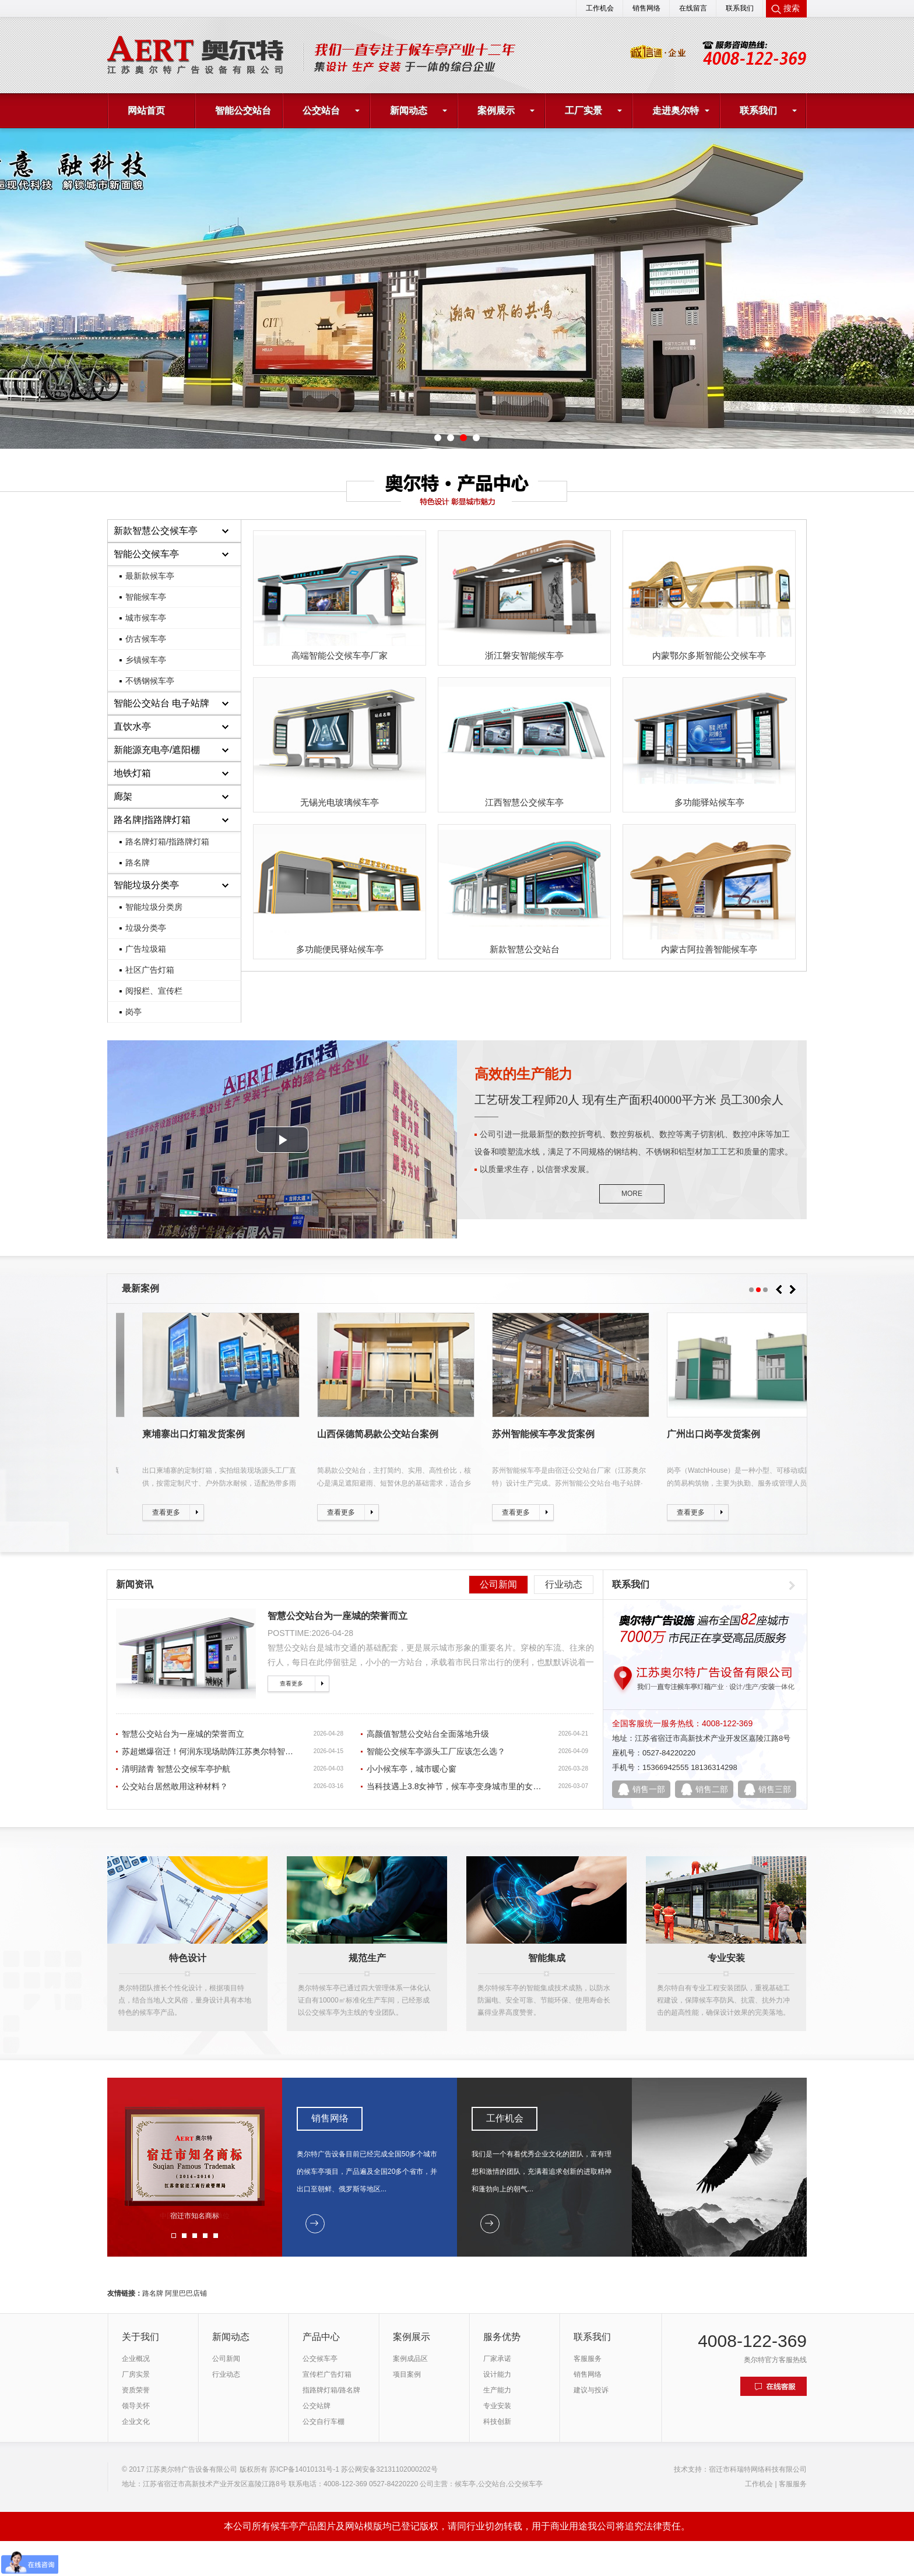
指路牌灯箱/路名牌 (331, 2390)
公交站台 (321, 110)
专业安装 (497, 2406)
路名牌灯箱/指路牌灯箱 (167, 841)
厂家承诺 (497, 2359)
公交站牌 (317, 2406)
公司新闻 (498, 1584)
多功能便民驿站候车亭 (340, 949)
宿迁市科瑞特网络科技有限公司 (758, 2469)
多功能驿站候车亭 (709, 802)
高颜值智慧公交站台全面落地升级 (428, 1734)
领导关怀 (136, 2406)
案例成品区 (410, 2359)
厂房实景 (136, 2374)
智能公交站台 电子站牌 (161, 703)
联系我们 (740, 8)
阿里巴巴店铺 (186, 2293)
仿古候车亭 (145, 638)
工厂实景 (583, 110)
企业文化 (136, 2421)
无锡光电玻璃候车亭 (339, 802)
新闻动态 (408, 110)
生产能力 (497, 2390)
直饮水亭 (132, 726)
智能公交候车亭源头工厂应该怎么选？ (436, 1751)
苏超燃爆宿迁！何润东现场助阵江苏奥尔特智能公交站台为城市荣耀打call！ (258, 1751)
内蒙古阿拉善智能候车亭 (709, 949)
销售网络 (646, 8)
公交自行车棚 (323, 2421)
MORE (631, 1194)
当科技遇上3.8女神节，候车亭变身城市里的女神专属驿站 (470, 1786)
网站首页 (146, 110)
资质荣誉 (136, 2390)
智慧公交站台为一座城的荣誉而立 (337, 1616)
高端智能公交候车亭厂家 (339, 655)
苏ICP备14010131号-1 (304, 2469)
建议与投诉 (591, 2390)
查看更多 (291, 1683)
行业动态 (563, 1584)
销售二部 (711, 1789)
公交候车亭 (320, 2359)
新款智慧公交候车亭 (156, 531)
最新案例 (140, 1288)
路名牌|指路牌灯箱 (152, 820)
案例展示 (496, 110)
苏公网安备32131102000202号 (389, 2469)
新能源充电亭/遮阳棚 (157, 750)
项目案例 (407, 2374)
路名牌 (137, 862)
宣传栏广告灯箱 (327, 2374)
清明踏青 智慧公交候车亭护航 (176, 1768)
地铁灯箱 (132, 773)
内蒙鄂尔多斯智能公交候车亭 (709, 655)
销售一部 (648, 1789)
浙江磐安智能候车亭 (524, 655)
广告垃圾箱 (145, 948)
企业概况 (136, 2359)
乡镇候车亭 (145, 659)
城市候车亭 (145, 617)
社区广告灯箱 (149, 969)
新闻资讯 (134, 1584)
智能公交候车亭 (146, 554)
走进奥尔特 (675, 110)
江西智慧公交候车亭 (524, 802)
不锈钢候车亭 (149, 680)
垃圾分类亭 (145, 927)
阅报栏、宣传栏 (153, 990)
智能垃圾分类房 (153, 907)
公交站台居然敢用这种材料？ (175, 1786)
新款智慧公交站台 (525, 949)
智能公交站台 (243, 110)
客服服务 (588, 2359)
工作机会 (600, 8)
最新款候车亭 (149, 575)
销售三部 (774, 1789)
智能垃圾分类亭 (146, 885)
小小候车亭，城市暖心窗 (411, 1768)
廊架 (123, 796)
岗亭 (133, 1011)
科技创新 (497, 2421)
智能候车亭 (145, 596)
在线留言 (693, 8)
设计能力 (497, 2374)
